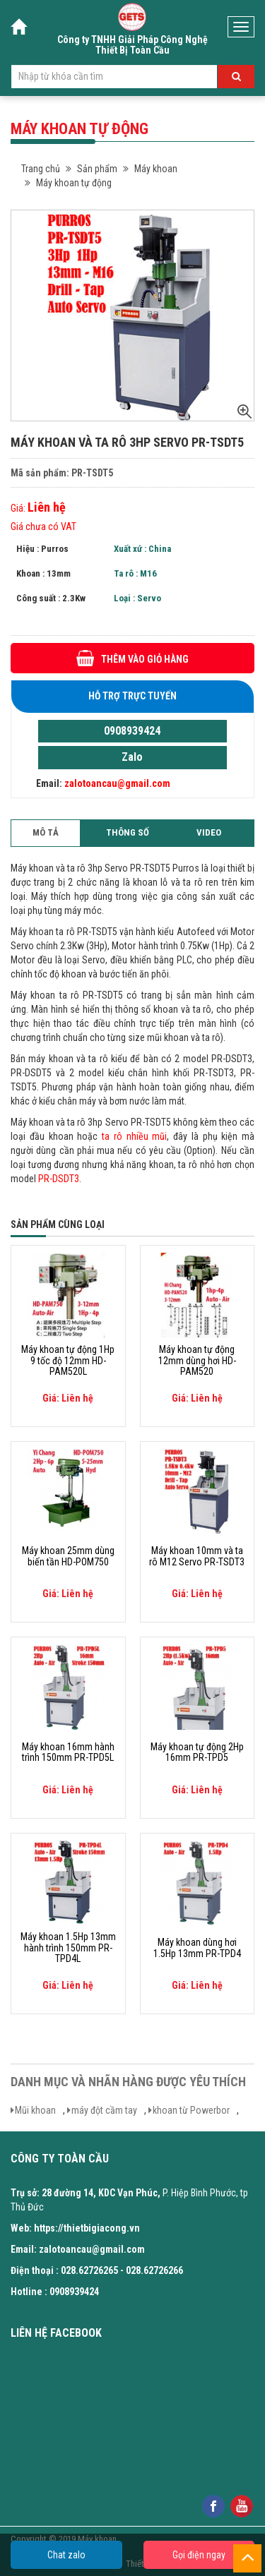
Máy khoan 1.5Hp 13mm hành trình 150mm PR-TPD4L (68, 1948)
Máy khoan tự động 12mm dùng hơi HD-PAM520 (197, 1360)
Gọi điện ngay (198, 2554)
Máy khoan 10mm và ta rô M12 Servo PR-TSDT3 (197, 1556)
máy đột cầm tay (104, 2110)
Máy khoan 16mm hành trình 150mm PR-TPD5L (68, 1752)
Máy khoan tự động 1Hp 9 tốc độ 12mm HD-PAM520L (67, 1360)
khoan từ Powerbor (191, 2110)
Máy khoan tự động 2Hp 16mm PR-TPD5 (197, 1752)
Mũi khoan (35, 2110)
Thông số (127, 832)
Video (208, 832)
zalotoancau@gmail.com (117, 783)
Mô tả (46, 832)
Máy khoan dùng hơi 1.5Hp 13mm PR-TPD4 (197, 1947)
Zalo (132, 757)
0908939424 (132, 731)
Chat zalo (66, 2554)
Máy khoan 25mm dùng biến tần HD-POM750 (68, 1556)
